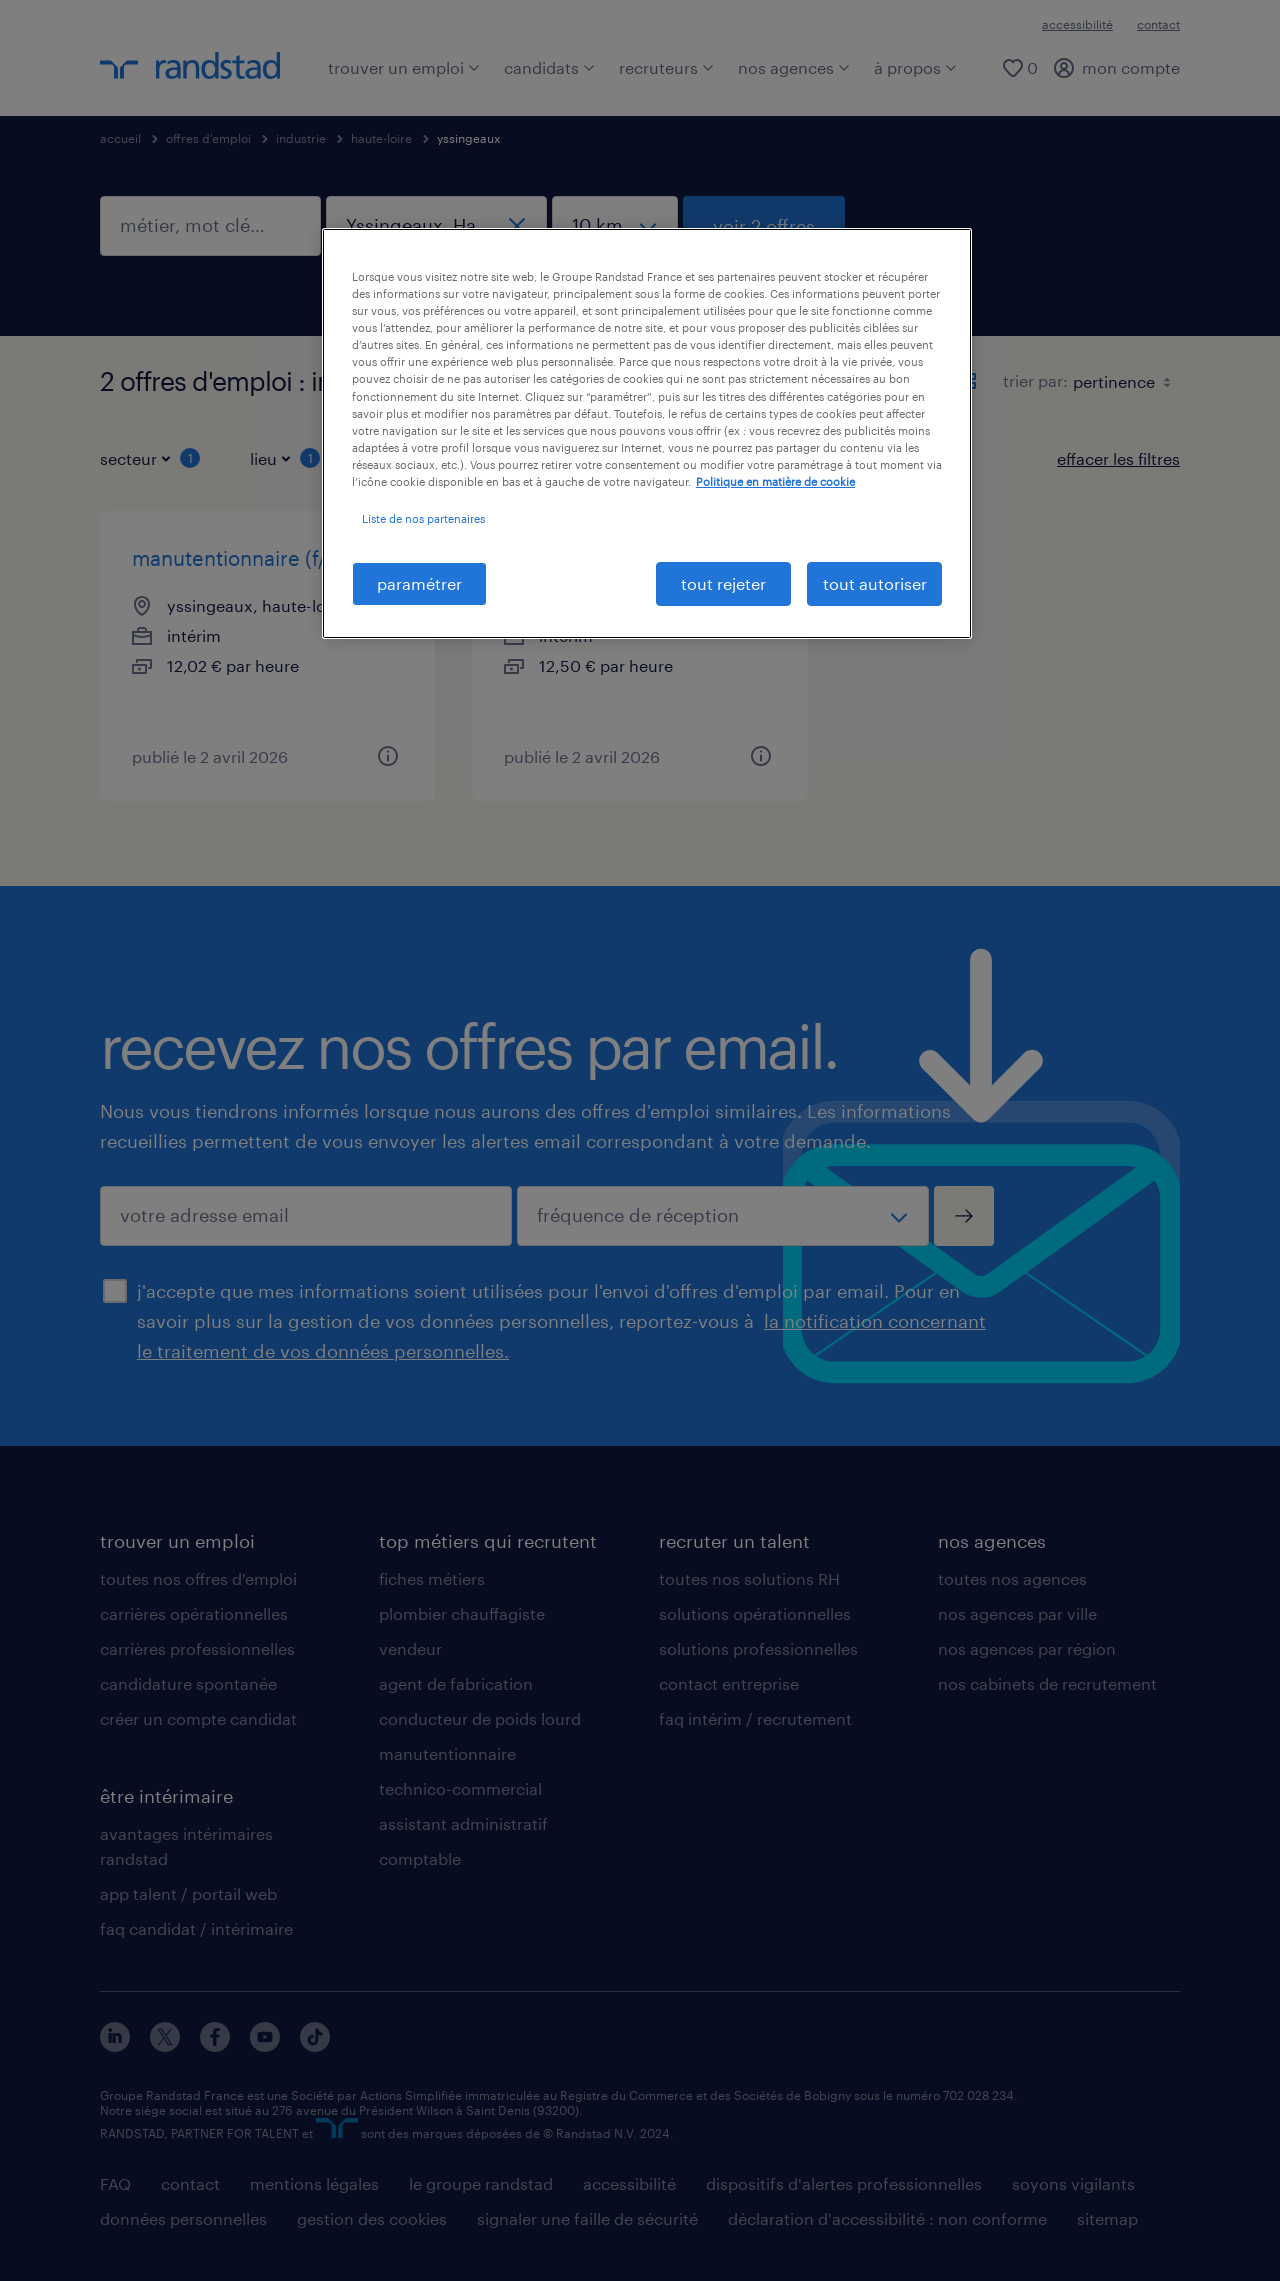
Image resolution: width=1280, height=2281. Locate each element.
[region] (647, 433)
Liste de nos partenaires (423, 518)
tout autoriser (875, 583)
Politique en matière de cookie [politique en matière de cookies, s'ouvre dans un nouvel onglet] (775, 481)
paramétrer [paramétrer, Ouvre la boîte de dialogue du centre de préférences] (419, 583)
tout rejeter (723, 583)
